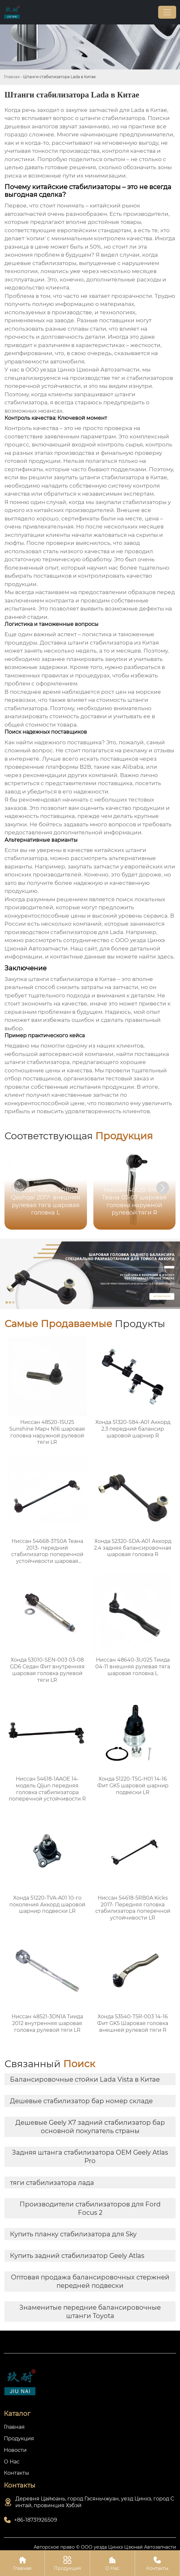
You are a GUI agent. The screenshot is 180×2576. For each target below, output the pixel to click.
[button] (162, 1187)
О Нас (112, 2563)
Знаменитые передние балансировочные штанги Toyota (90, 2312)
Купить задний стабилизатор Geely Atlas (77, 2256)
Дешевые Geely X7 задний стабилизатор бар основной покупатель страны (90, 2127)
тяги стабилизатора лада (52, 2182)
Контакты (157, 2563)
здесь (165, 956)
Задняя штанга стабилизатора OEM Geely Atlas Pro (90, 2157)
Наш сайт (83, 948)
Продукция (67, 2563)
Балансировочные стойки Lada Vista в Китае (85, 2079)
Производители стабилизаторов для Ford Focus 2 (90, 2208)
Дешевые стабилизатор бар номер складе (81, 2101)
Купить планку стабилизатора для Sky (73, 2234)
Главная (12, 76)
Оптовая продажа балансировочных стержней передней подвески (90, 2281)
